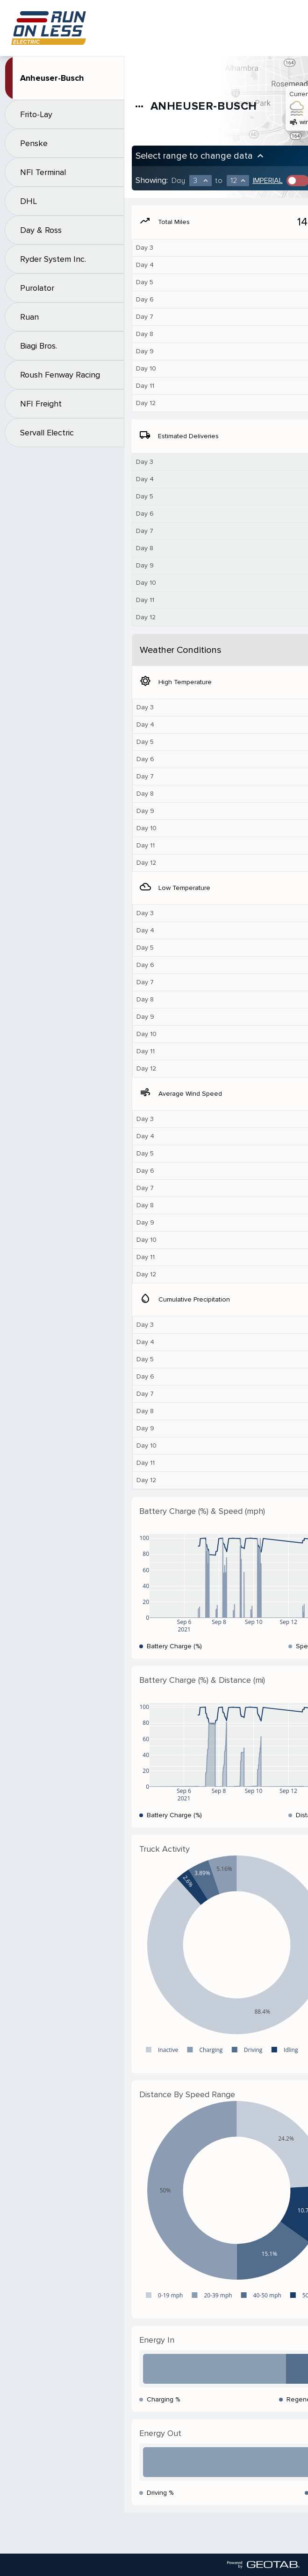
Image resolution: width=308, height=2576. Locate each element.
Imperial (268, 180)
